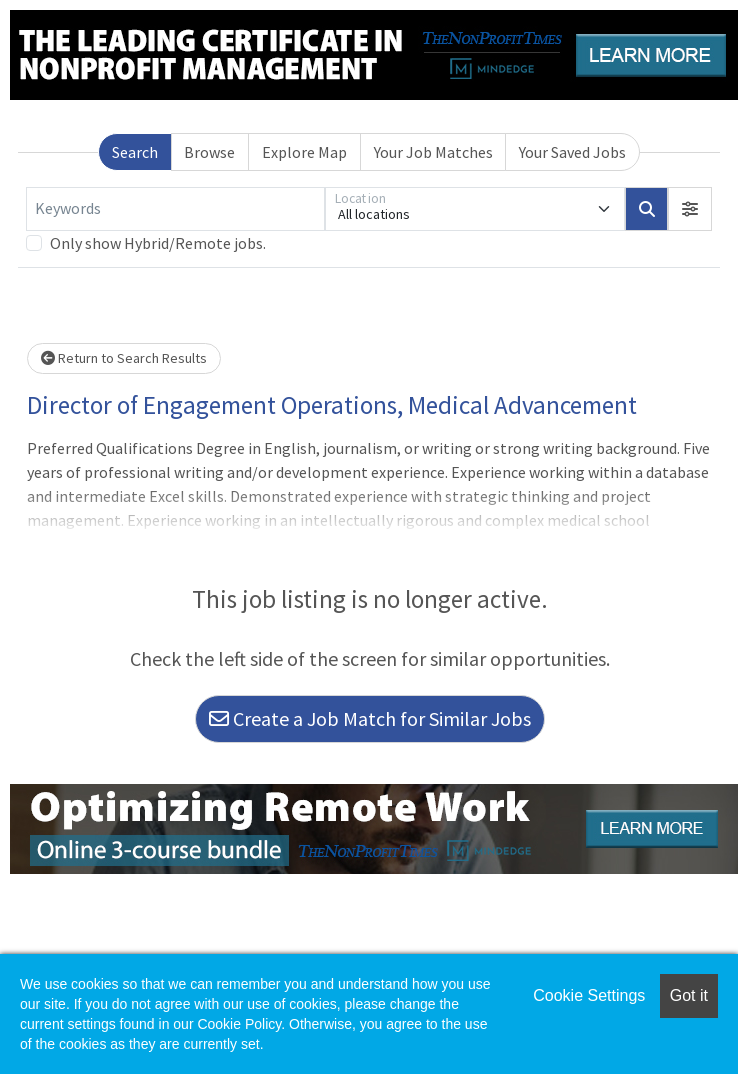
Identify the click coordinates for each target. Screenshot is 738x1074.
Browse (209, 152)
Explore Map (304, 152)
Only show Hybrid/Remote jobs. (158, 243)
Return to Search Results (124, 358)
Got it (689, 995)
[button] (690, 209)
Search (135, 152)
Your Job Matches (433, 152)
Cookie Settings (589, 995)
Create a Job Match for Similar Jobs (370, 718)
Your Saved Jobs (572, 152)
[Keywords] (175, 209)
